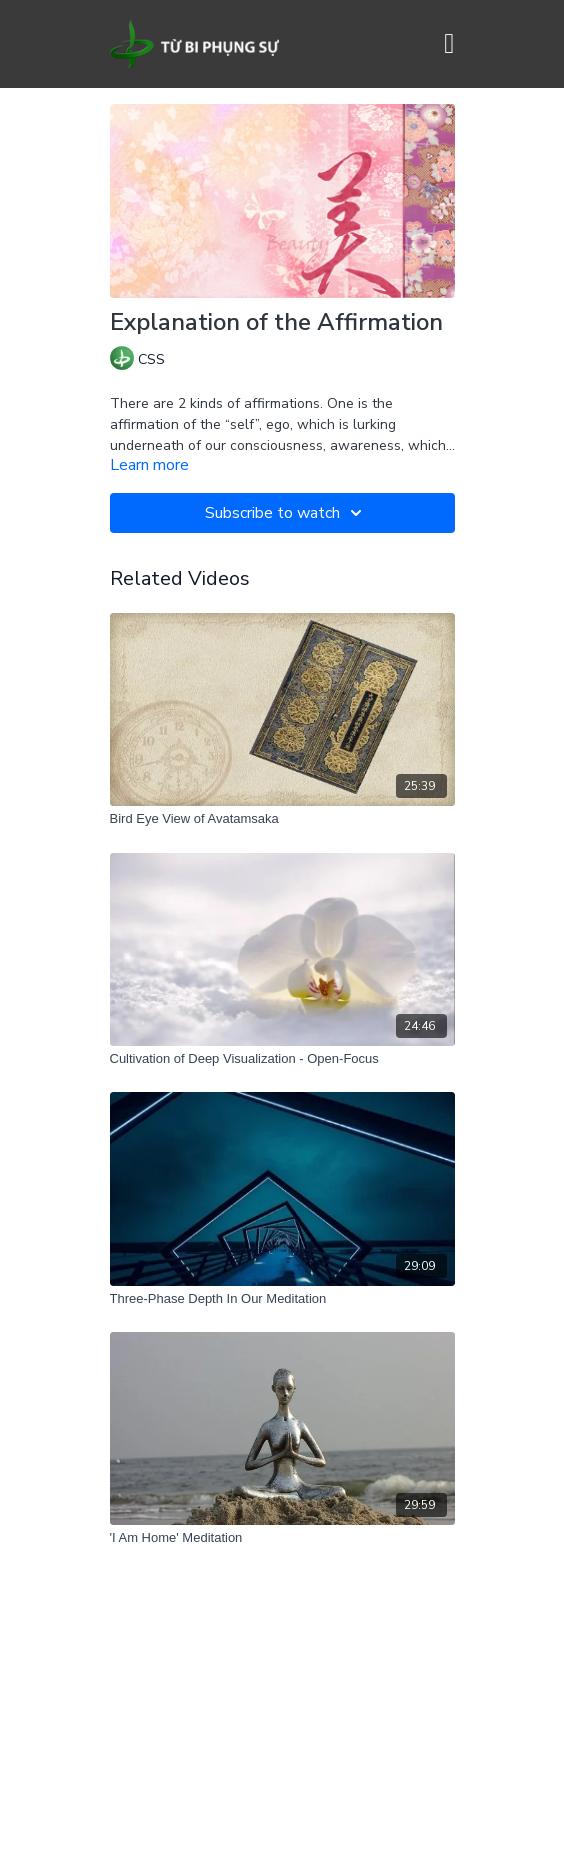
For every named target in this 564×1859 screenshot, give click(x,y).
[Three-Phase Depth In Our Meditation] (282, 1299)
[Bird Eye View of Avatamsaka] (282, 819)
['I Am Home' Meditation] (282, 1538)
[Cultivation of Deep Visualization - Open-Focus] (282, 1059)
